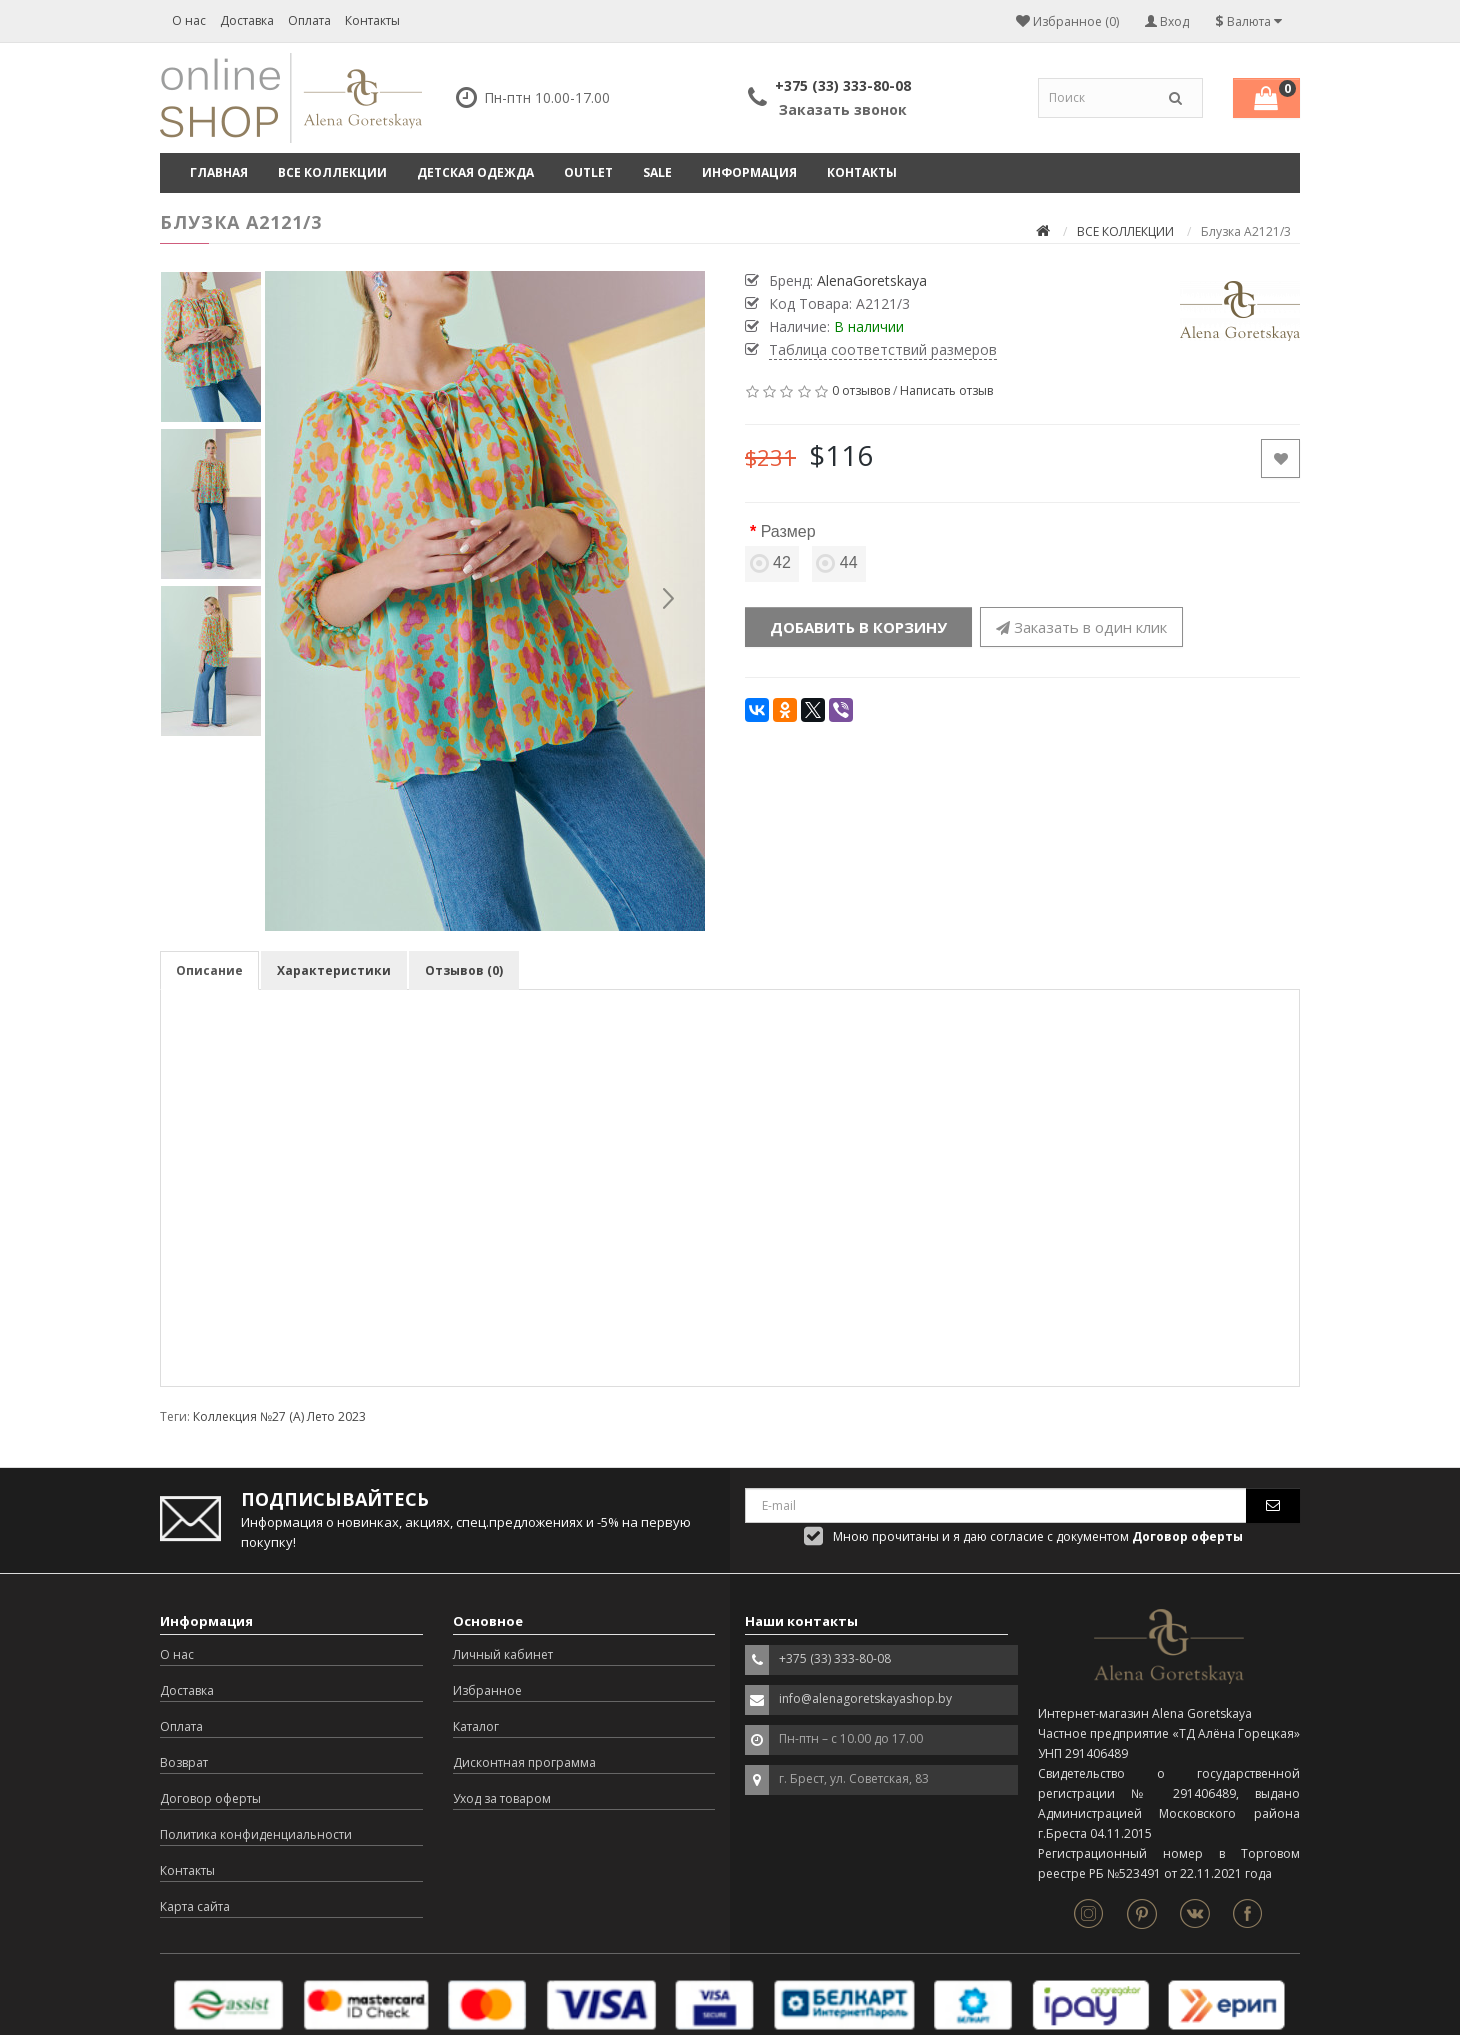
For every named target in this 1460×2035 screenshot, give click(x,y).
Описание (209, 970)
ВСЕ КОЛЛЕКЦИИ (332, 172)
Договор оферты (210, 1798)
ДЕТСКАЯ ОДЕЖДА (475, 172)
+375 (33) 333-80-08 (843, 85)
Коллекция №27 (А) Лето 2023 (279, 1416)
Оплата (309, 20)
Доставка (247, 20)
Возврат (184, 1762)
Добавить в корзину (858, 627)
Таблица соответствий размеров (883, 349)
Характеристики (334, 970)
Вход (1167, 21)
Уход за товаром (502, 1798)
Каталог (476, 1726)
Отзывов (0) (464, 970)
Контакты (372, 20)
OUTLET (588, 172)
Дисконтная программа (524, 1762)
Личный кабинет (503, 1654)
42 (772, 562)
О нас (189, 20)
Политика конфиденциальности (256, 1834)
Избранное (487, 1690)
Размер (788, 531)
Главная (219, 172)
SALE (657, 172)
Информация (749, 172)
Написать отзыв (946, 390)
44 (839, 562)
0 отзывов (861, 390)
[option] (485, 601)
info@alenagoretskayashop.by (865, 1698)
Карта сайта (195, 1906)
